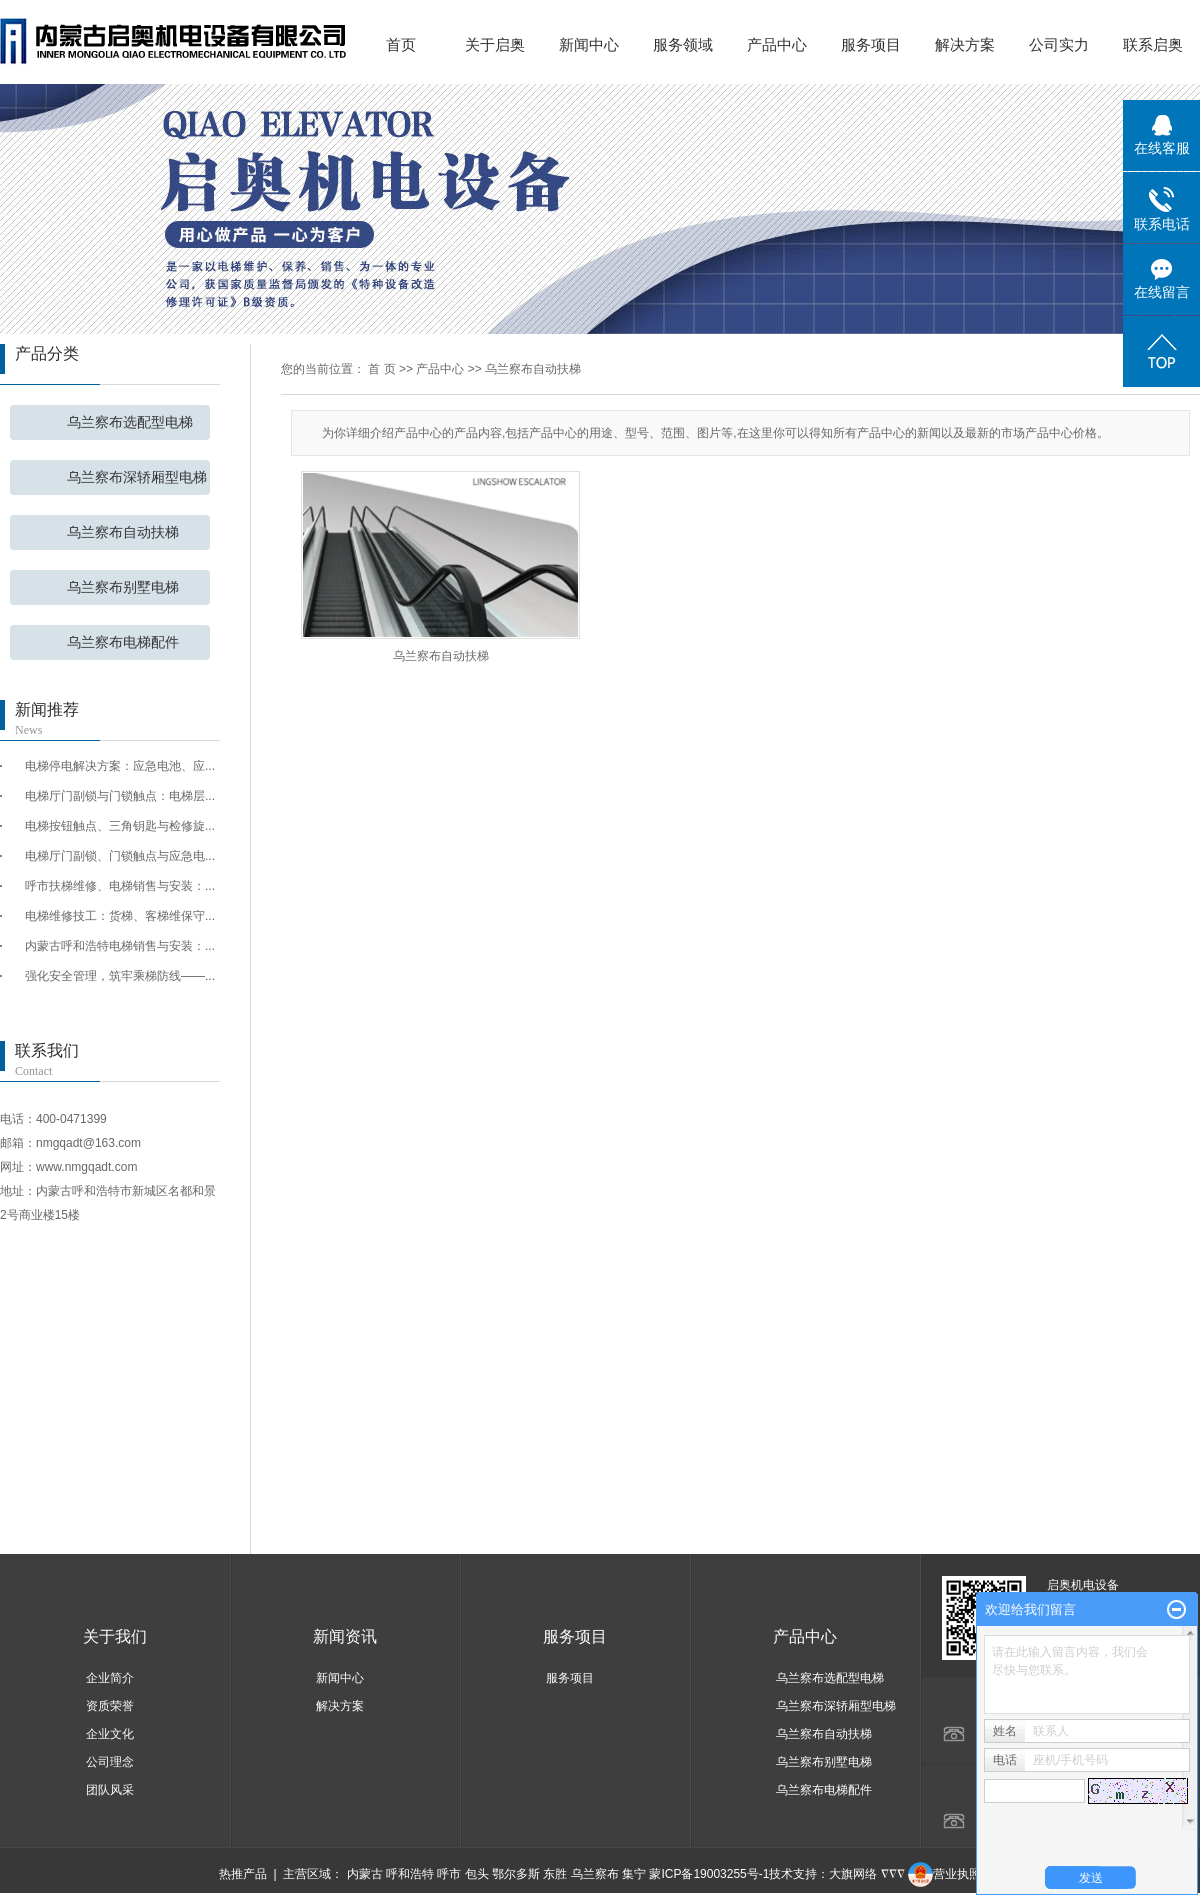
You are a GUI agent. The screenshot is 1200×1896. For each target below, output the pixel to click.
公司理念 (110, 1762)
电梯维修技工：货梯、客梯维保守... (120, 916)
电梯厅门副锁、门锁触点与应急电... (120, 856)
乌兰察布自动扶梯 (123, 532)
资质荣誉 (110, 1706)
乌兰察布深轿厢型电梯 (137, 477)
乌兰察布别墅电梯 (123, 587)
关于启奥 (495, 44)
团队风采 (110, 1790)
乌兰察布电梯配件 (123, 642)
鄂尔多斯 (516, 1874)
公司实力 (1059, 44)
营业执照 (944, 1874)
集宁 (634, 1874)
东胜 (555, 1874)
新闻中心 (589, 44)
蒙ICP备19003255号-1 (709, 1874)
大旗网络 (853, 1874)
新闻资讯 (345, 1636)
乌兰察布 (595, 1874)
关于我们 (115, 1636)
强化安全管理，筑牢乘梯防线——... (120, 976)
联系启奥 (1153, 44)
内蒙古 (365, 1874)
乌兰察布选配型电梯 (130, 422)
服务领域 (683, 44)
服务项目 (871, 44)
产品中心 (777, 44)
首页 (401, 44)
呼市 (449, 1874)
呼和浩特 (410, 1874)
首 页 (381, 369)
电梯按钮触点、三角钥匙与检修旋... (120, 826)
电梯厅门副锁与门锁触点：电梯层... (120, 796)
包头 (477, 1874)
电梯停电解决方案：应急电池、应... (120, 766)
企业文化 (110, 1734)
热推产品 (243, 1874)
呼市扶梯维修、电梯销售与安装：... (120, 886)
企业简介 (110, 1678)
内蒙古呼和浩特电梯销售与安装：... (120, 946)
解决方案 (965, 44)
